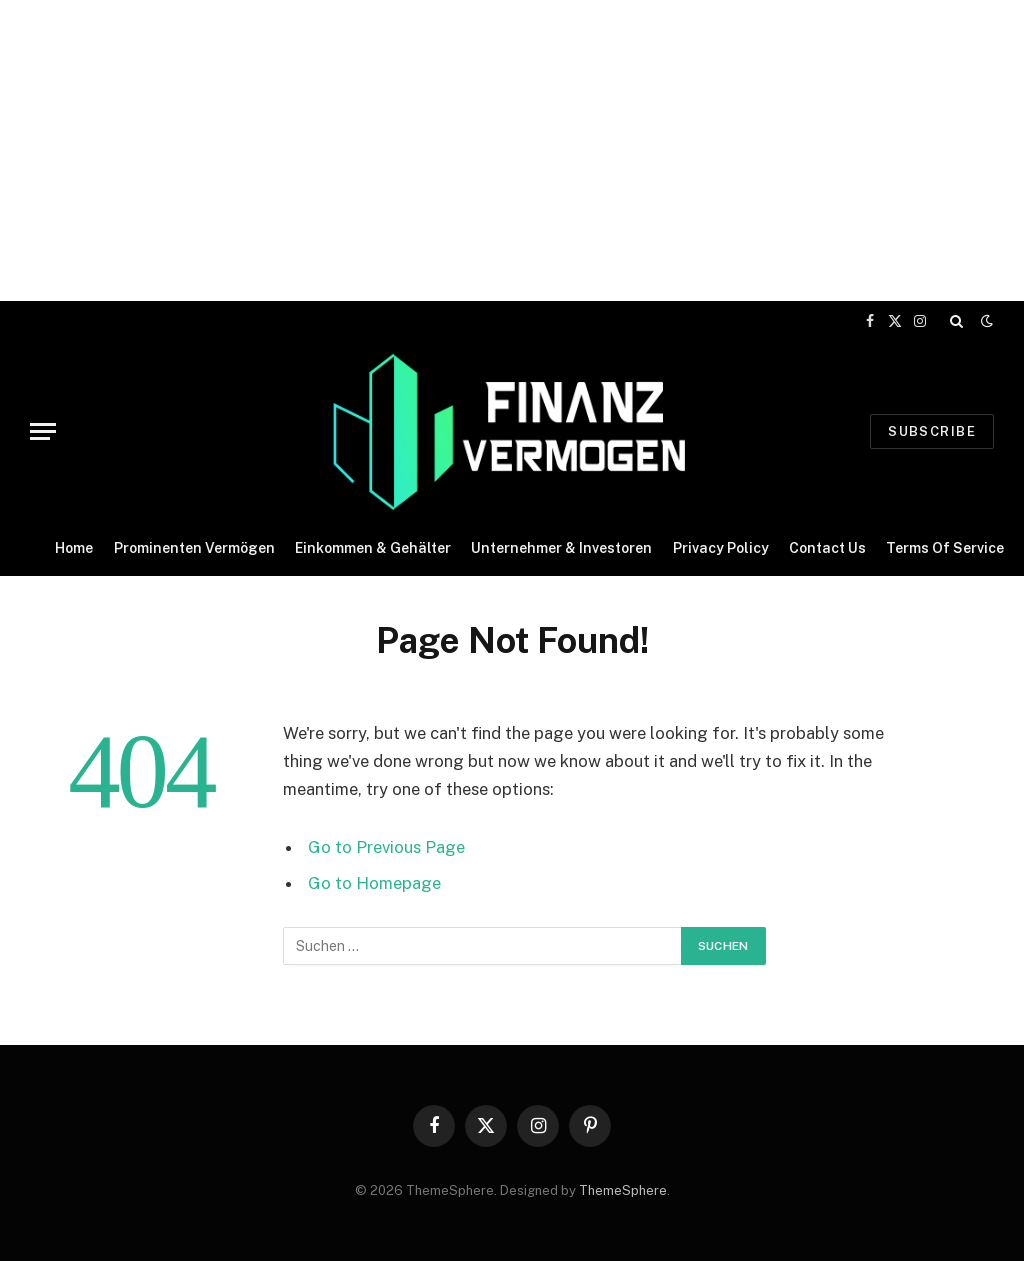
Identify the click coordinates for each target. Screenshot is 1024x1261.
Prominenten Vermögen (194, 548)
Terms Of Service (945, 548)
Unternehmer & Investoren (561, 548)
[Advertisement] (512, 140)
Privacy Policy (721, 548)
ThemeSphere (623, 1190)
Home (74, 548)
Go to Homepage (374, 883)
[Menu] (43, 431)
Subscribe (932, 431)
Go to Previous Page (386, 847)
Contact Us (827, 548)
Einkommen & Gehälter (373, 548)
